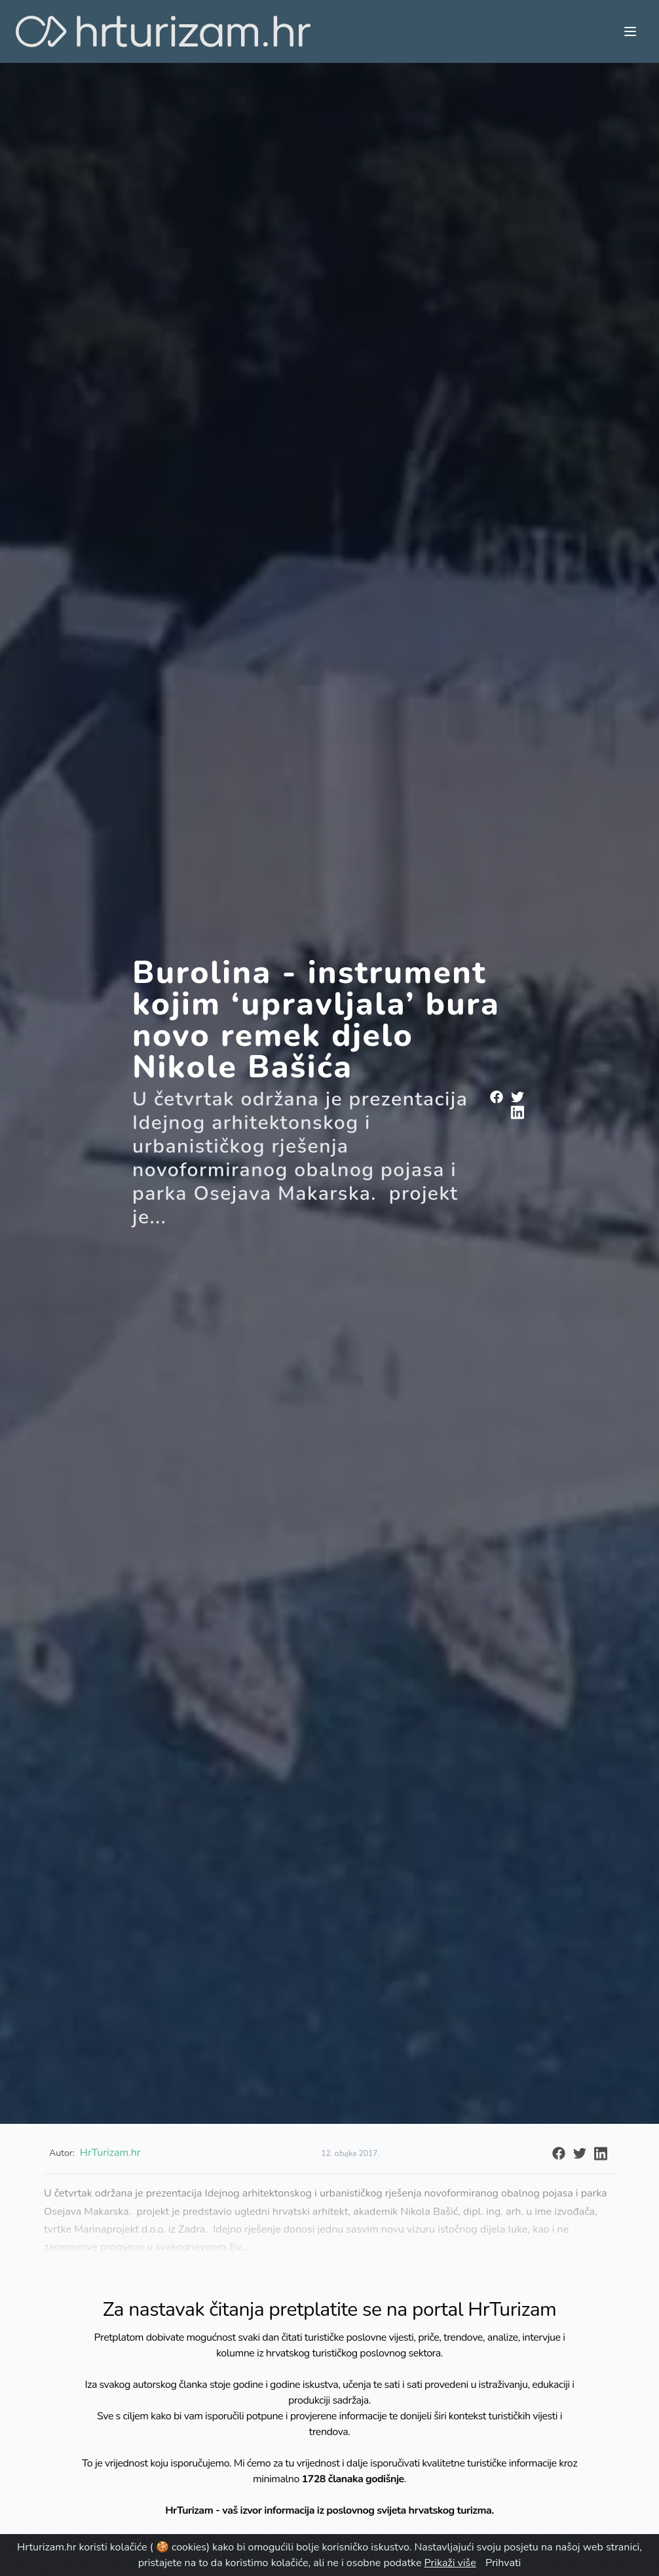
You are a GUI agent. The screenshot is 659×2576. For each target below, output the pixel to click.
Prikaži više (450, 2563)
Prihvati (503, 2563)
